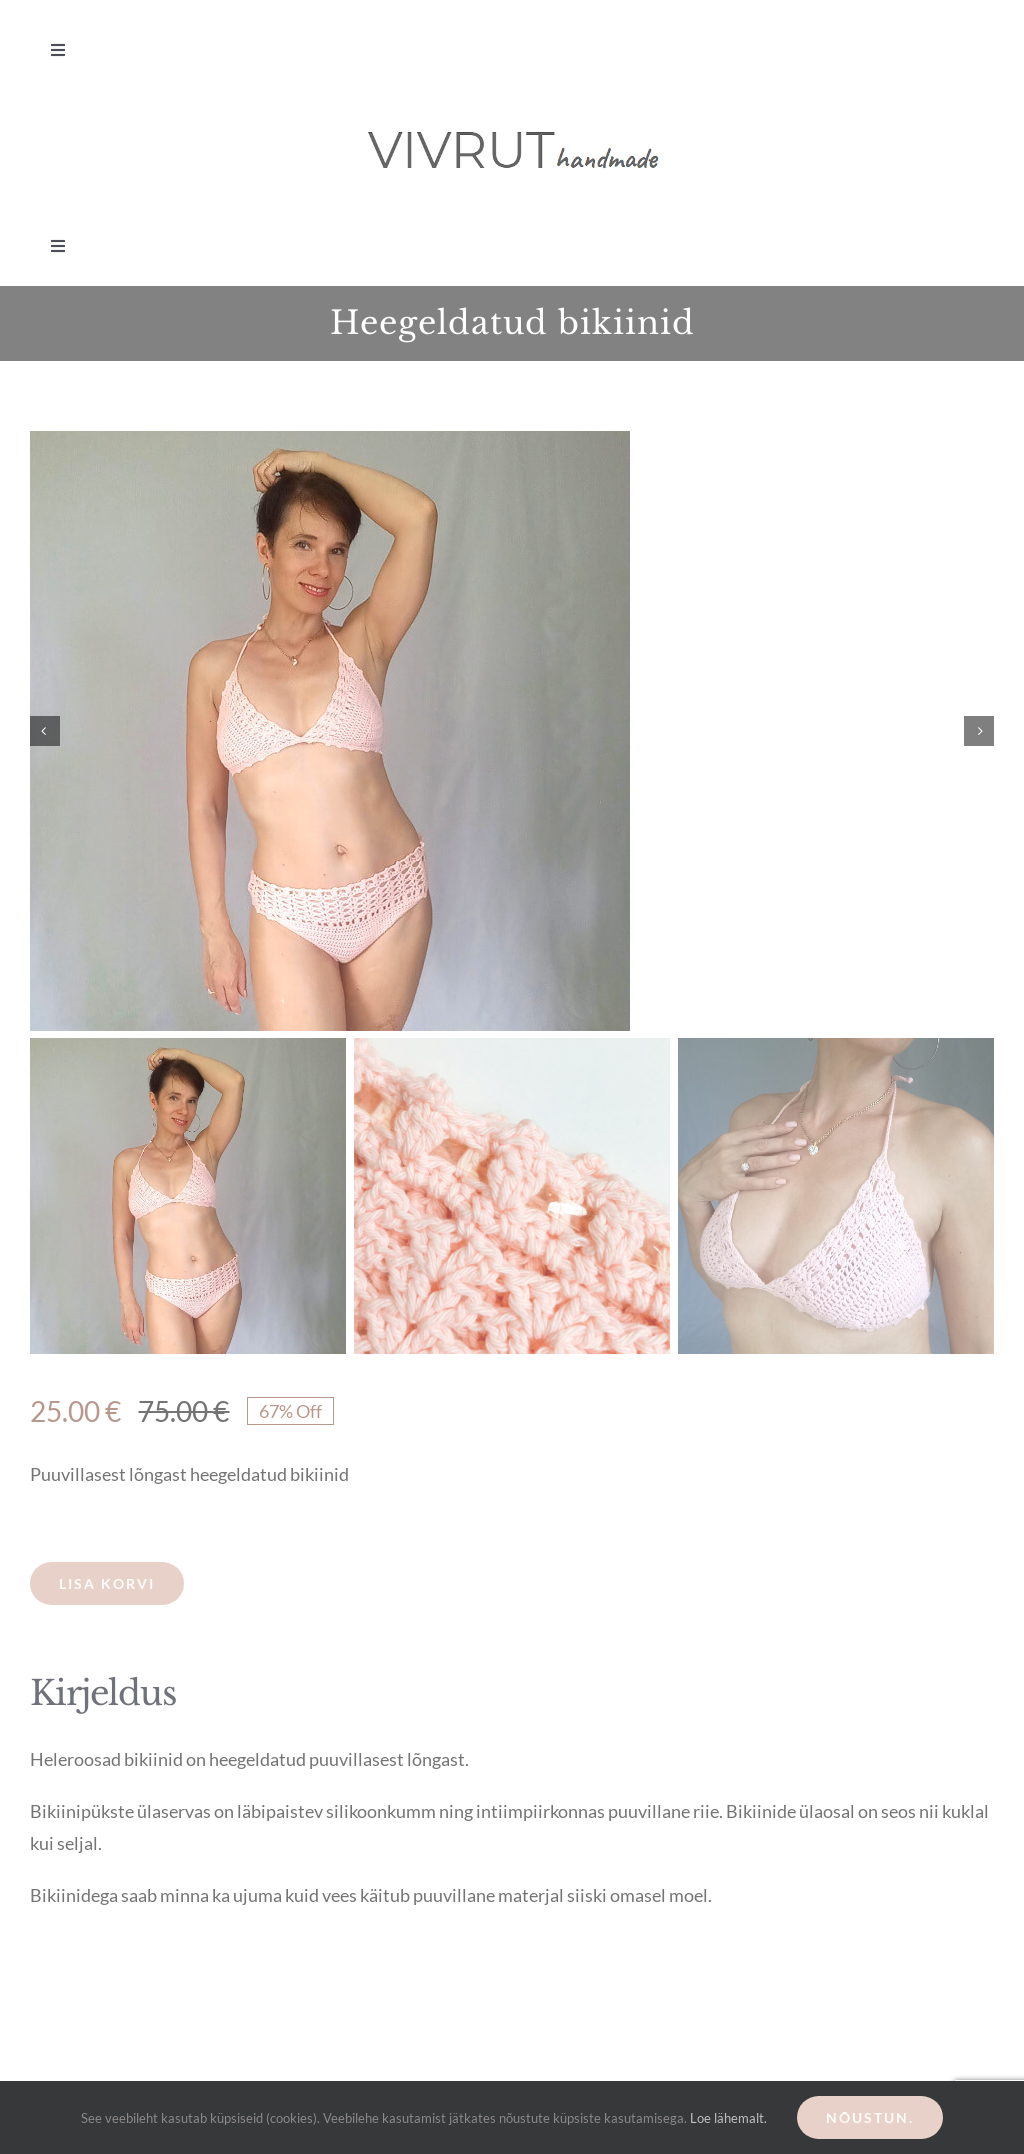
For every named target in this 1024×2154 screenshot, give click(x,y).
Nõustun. (870, 2117)
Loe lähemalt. (728, 2118)
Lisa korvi (107, 1583)
